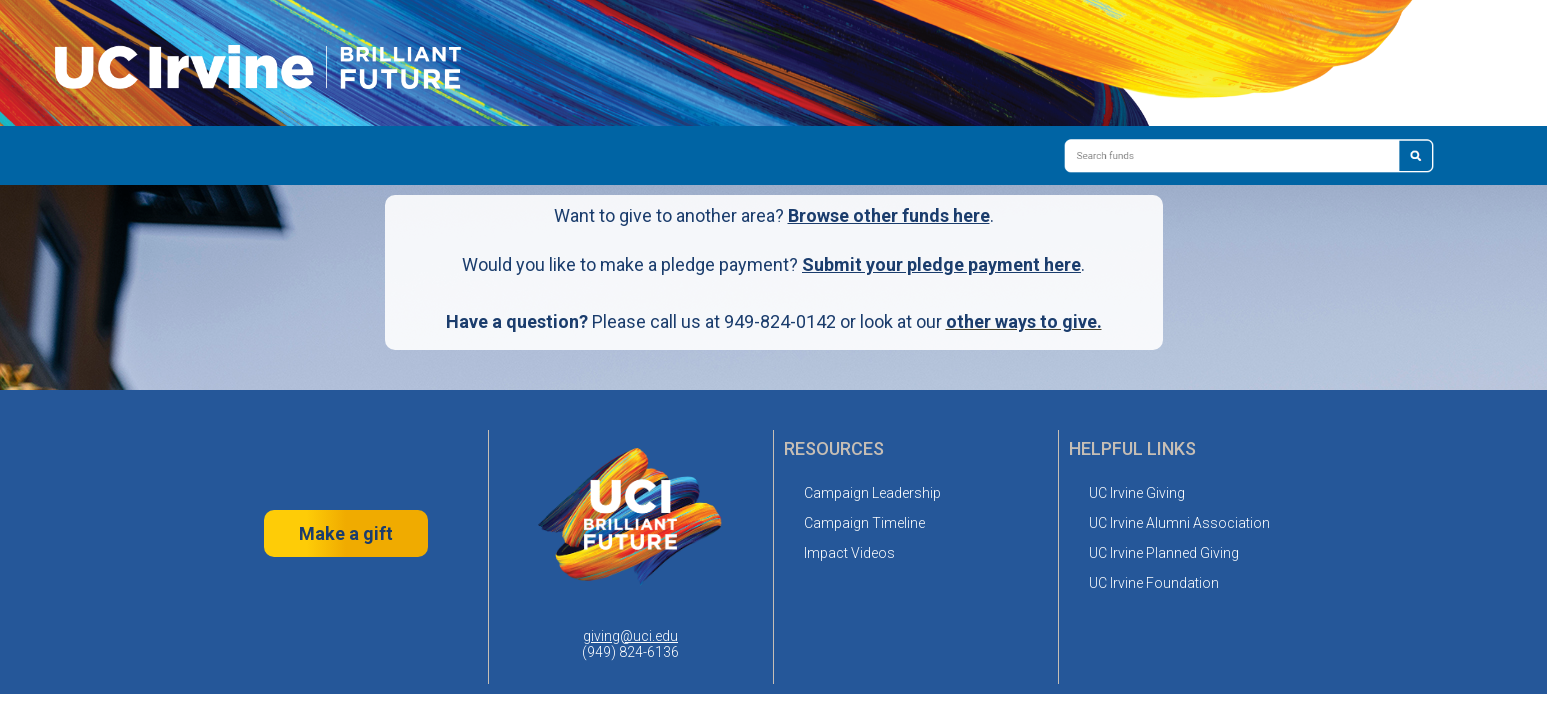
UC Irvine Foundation (1154, 583)
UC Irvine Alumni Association (1179, 523)
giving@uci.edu (630, 636)
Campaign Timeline (864, 523)
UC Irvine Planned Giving (1164, 553)
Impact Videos (849, 553)
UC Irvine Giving (1137, 493)
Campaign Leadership (872, 493)
